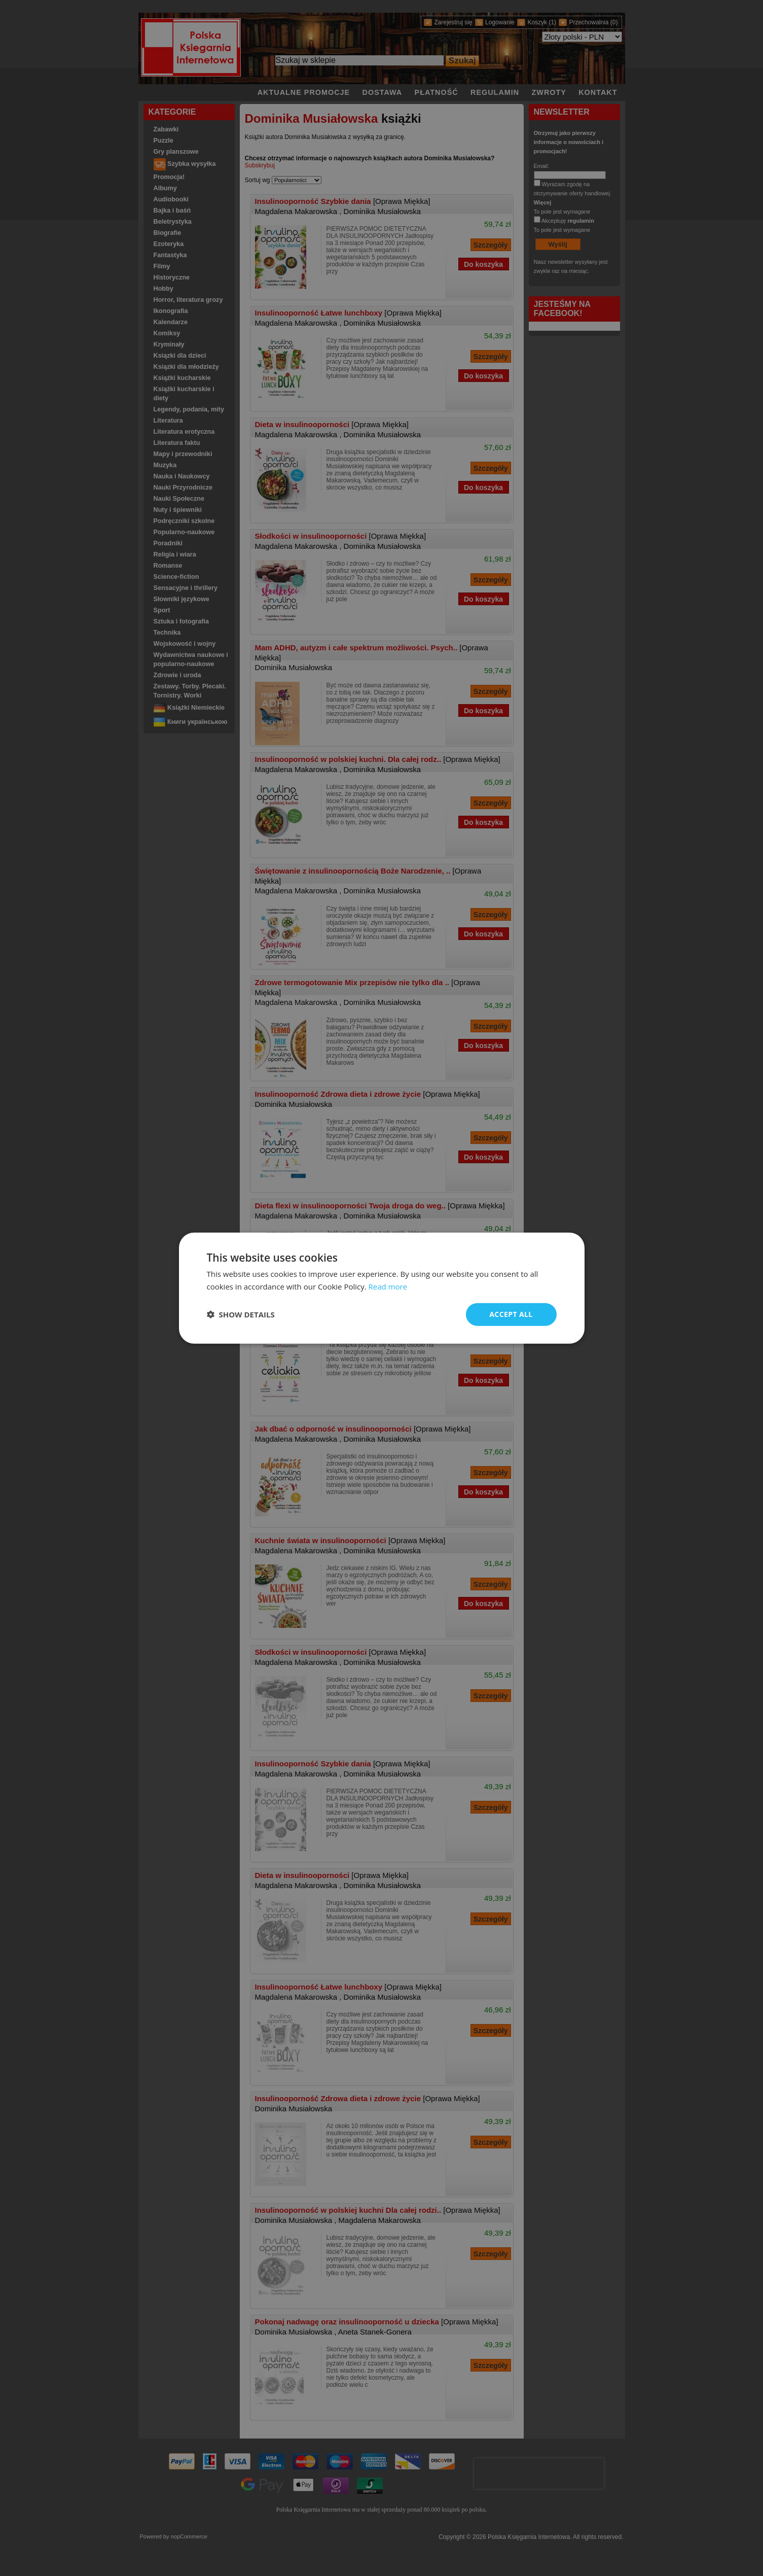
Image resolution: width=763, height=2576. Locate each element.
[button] (241, 1314)
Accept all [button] (510, 1314)
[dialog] (382, 1288)
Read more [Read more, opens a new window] (388, 1286)
